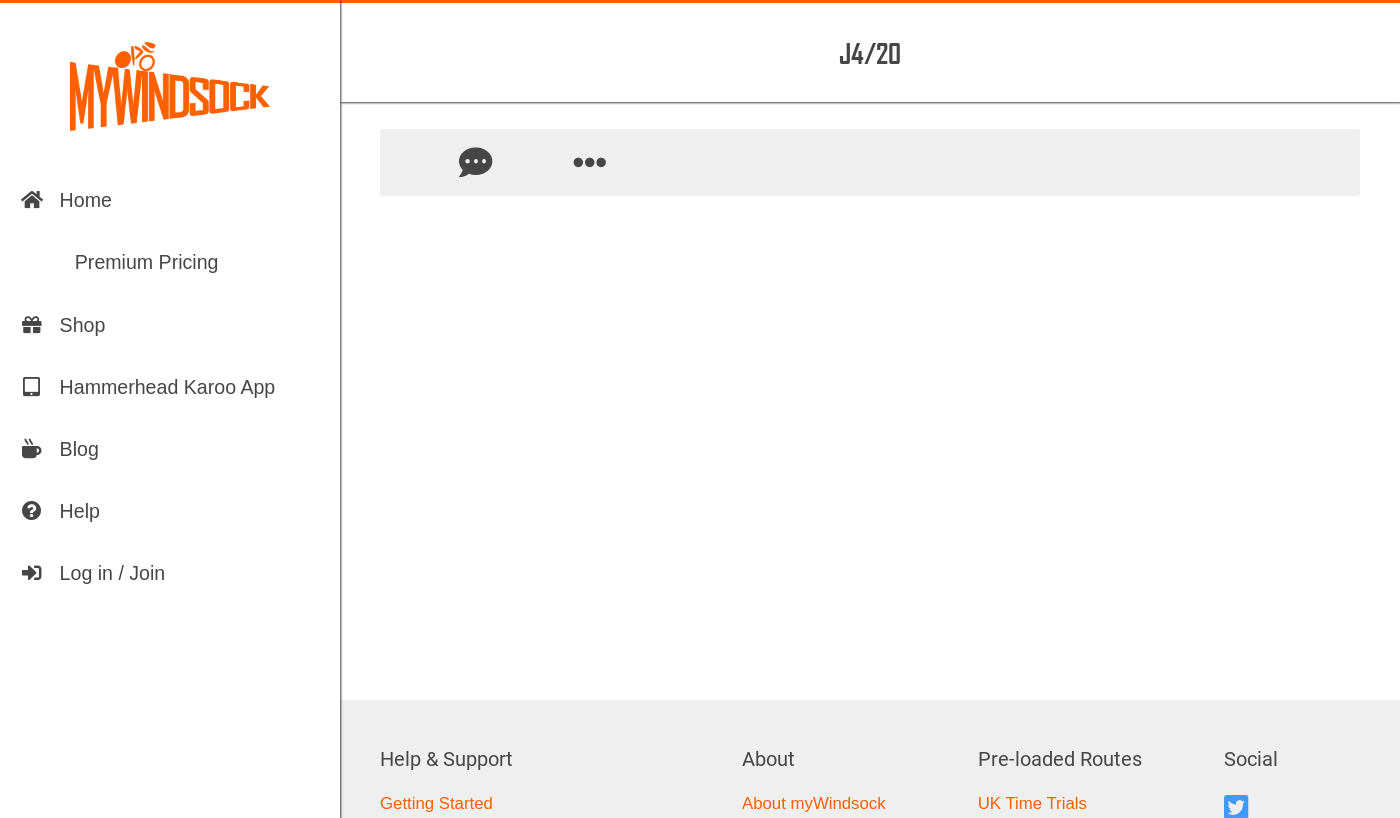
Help (60, 511)
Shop (63, 325)
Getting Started (436, 803)
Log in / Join (93, 573)
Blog (59, 449)
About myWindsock (814, 803)
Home (66, 200)
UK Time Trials (1032, 803)
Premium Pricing (119, 262)
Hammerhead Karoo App (148, 387)
